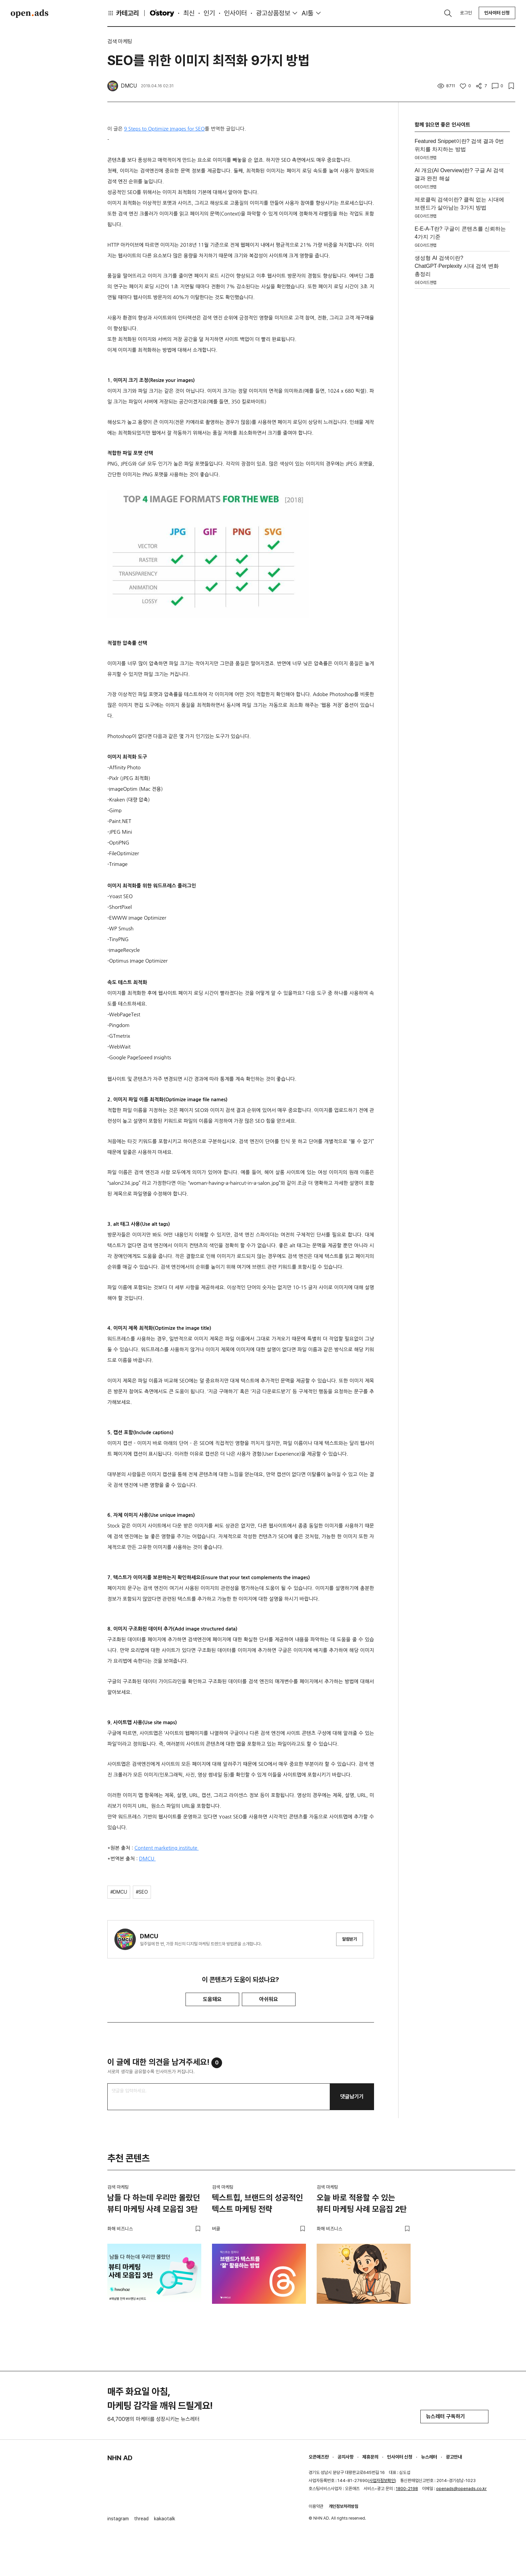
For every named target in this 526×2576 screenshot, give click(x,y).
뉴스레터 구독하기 (454, 2416)
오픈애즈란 (319, 2457)
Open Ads (29, 13)
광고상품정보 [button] (273, 13)
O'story (162, 13)
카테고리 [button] (123, 13)
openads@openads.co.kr (461, 2488)
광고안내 (454, 2457)
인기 (209, 13)
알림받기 (349, 1939)
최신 (189, 13)
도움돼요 (212, 1999)
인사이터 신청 (497, 12)
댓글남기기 (352, 2096)
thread (141, 2518)
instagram (118, 2518)
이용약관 (316, 2506)
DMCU (147, 1858)
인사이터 (235, 13)
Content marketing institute (167, 1847)
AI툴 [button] (307, 13)
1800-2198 (407, 2488)
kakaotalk (164, 2518)
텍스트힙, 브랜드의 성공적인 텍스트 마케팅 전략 (257, 2203)
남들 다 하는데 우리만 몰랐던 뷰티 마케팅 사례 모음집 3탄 (153, 2203)
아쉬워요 (268, 1999)
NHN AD (120, 2458)
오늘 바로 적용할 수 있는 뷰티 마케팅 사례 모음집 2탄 (362, 2203)
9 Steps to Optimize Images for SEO (164, 128)
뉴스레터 (429, 2457)
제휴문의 (370, 2457)
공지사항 (345, 2457)
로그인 (466, 12)
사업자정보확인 (382, 2480)
